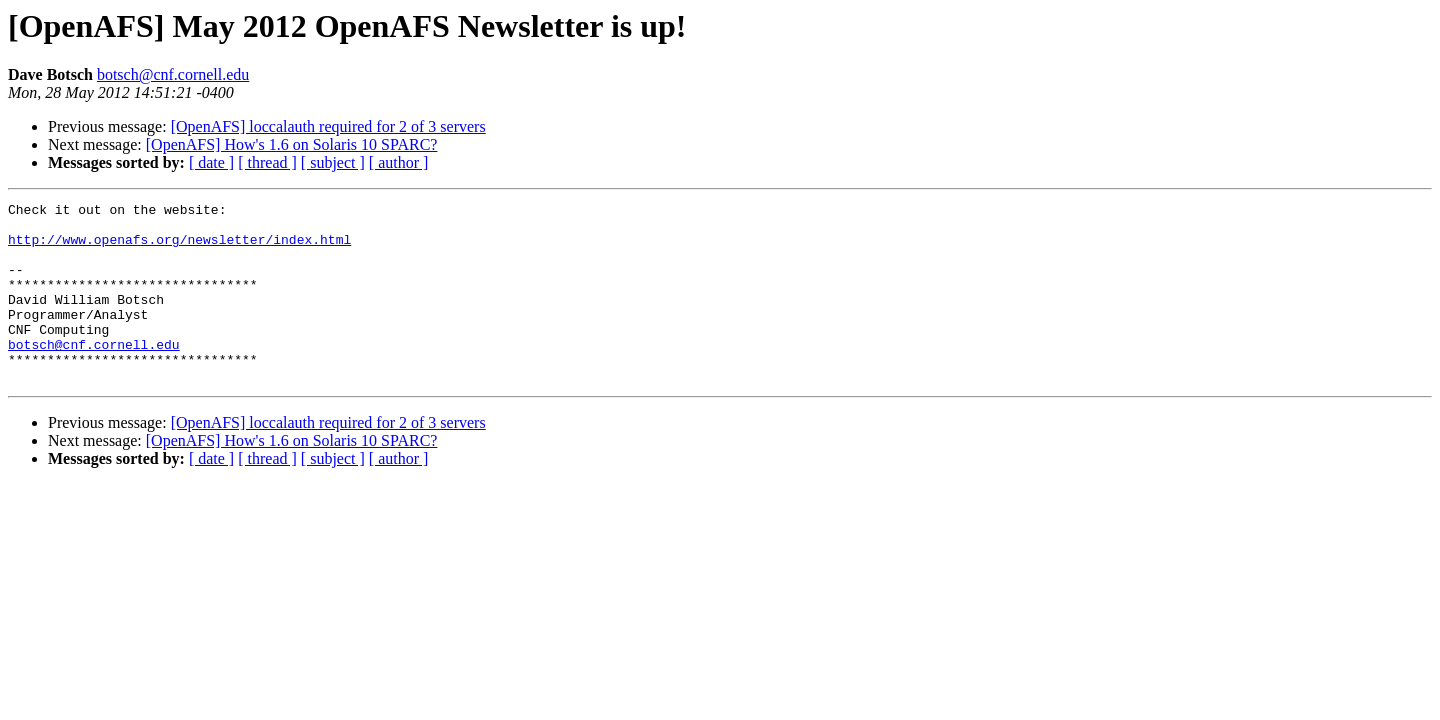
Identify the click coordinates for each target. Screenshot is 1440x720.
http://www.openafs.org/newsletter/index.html (179, 248)
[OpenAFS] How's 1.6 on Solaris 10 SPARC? (292, 144)
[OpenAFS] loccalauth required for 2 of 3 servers (328, 126)
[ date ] (211, 162)
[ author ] (399, 162)
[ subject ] (333, 162)
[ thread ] (267, 162)
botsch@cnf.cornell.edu (173, 74)
